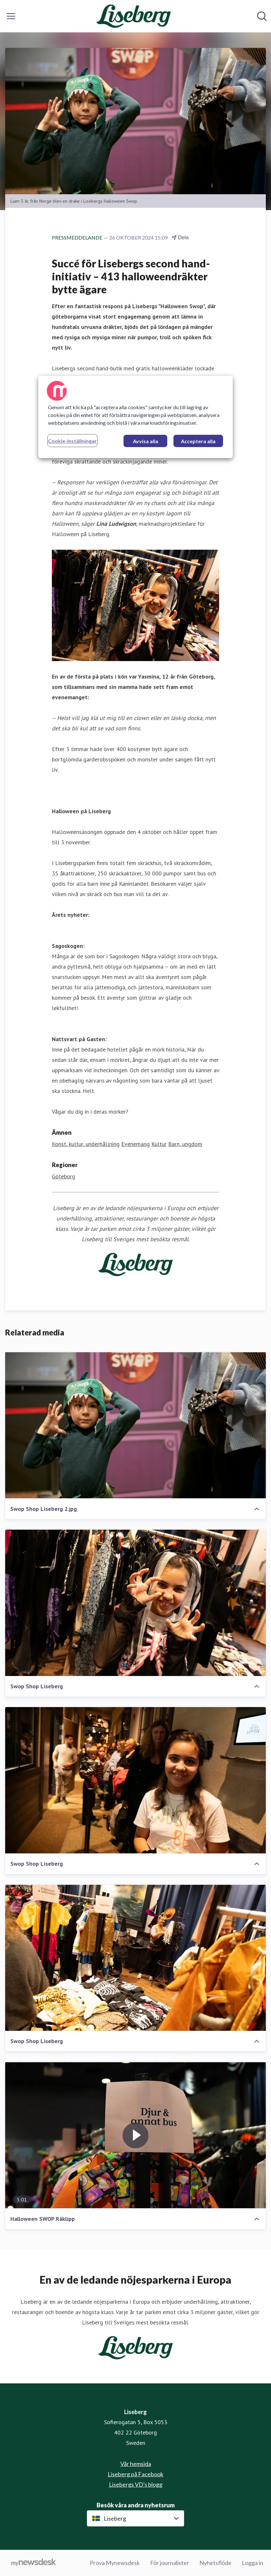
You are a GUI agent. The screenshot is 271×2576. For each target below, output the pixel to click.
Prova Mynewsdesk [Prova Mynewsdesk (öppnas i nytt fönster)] (115, 2562)
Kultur (159, 1144)
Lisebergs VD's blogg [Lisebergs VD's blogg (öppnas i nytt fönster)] (135, 2484)
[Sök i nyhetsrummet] (262, 16)
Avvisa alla (145, 441)
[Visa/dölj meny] (11, 16)
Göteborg (63, 1176)
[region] (135, 417)
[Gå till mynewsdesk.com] (33, 2563)
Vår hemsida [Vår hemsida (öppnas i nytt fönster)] (135, 2463)
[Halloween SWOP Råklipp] (135, 2135)
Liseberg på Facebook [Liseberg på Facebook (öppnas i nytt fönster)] (135, 2474)
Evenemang (135, 1144)
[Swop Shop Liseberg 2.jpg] (135, 1425)
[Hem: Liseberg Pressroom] (133, 16)
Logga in (252, 2562)
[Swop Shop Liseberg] (135, 1603)
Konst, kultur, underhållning (86, 1144)
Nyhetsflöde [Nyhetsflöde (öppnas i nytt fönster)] (215, 2562)
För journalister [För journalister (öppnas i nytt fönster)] (169, 2562)
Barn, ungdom (185, 1144)
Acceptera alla (198, 441)
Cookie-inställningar (72, 441)
